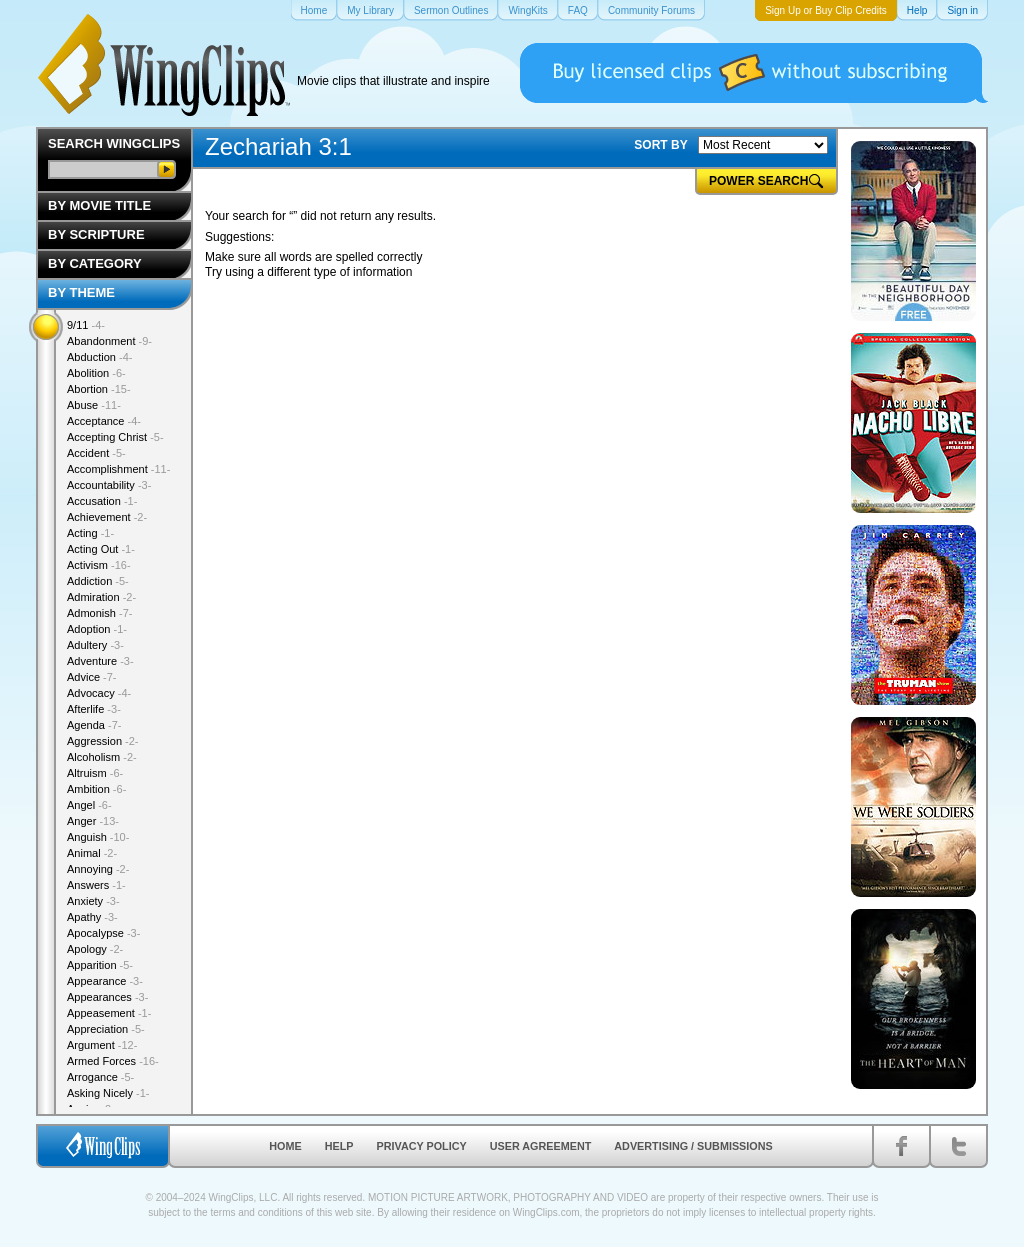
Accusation (102, 501)
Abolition (96, 373)
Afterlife (94, 709)
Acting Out (101, 549)
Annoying (98, 869)
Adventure (100, 661)
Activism (99, 565)
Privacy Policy (422, 1146)
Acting (90, 533)
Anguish (98, 837)
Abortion (99, 389)
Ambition (96, 789)
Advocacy (99, 693)
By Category (95, 263)
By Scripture (96, 234)
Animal (92, 853)
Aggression (103, 741)
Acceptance (104, 421)
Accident (96, 453)
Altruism (95, 773)
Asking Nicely (108, 1093)
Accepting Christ (115, 437)
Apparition (100, 965)
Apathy (92, 917)
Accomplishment (118, 469)
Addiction (98, 581)
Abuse (94, 405)
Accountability (109, 485)
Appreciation (106, 1029)
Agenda (94, 725)
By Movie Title (99, 205)
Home (285, 1146)
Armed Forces (113, 1061)
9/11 (86, 325)
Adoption (97, 629)
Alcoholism (102, 757)
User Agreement (541, 1146)
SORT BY (660, 145)
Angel (89, 805)
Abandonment (109, 341)
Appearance (105, 981)
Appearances (107, 997)
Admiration (101, 597)
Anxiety (93, 901)
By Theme (81, 292)
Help (339, 1146)
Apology (95, 949)
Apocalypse (103, 933)
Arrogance (100, 1077)
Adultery (95, 645)
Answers (96, 885)
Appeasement (109, 1013)
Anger (93, 821)
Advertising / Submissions (693, 1146)
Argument (102, 1045)
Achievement (107, 517)
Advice (92, 677)
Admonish (99, 613)
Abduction (99, 357)
